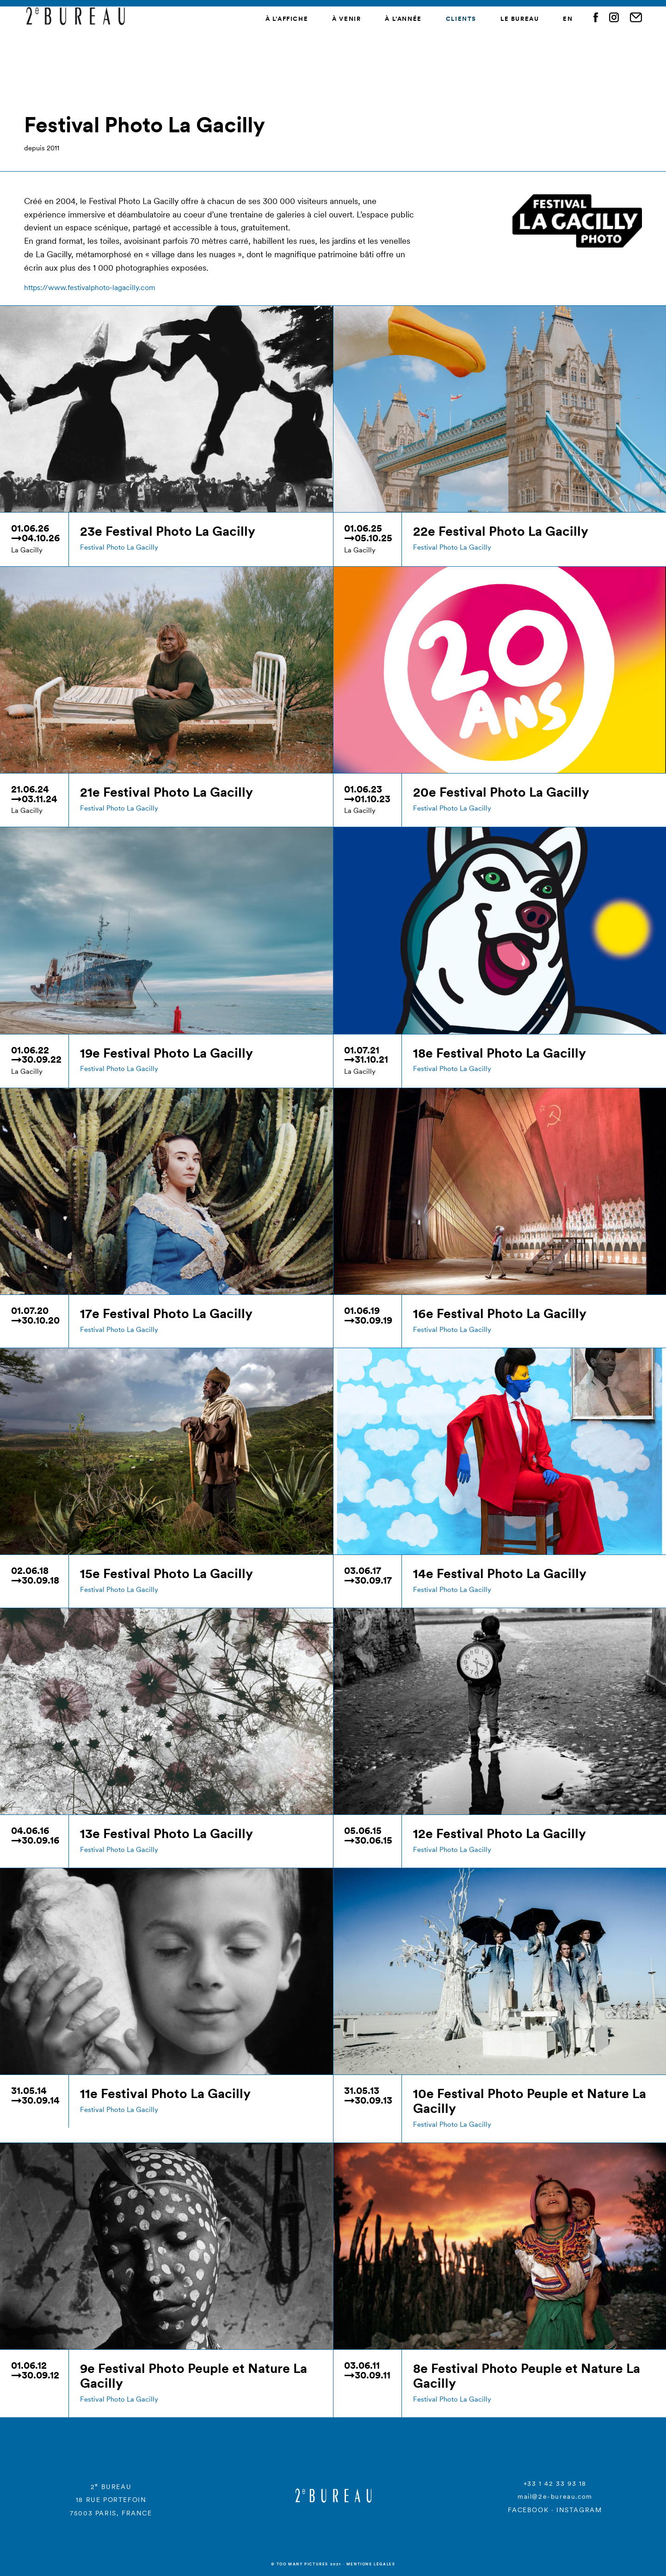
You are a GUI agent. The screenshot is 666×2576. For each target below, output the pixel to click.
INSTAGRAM (579, 2510)
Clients (460, 19)
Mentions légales (370, 2564)
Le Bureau (519, 19)
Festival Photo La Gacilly (119, 547)
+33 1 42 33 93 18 (555, 2483)
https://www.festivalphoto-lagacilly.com (89, 287)
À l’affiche (286, 19)
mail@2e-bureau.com (555, 2496)
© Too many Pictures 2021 (306, 2564)
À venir (346, 19)
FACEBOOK (528, 2510)
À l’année (403, 19)
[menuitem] (568, 19)
